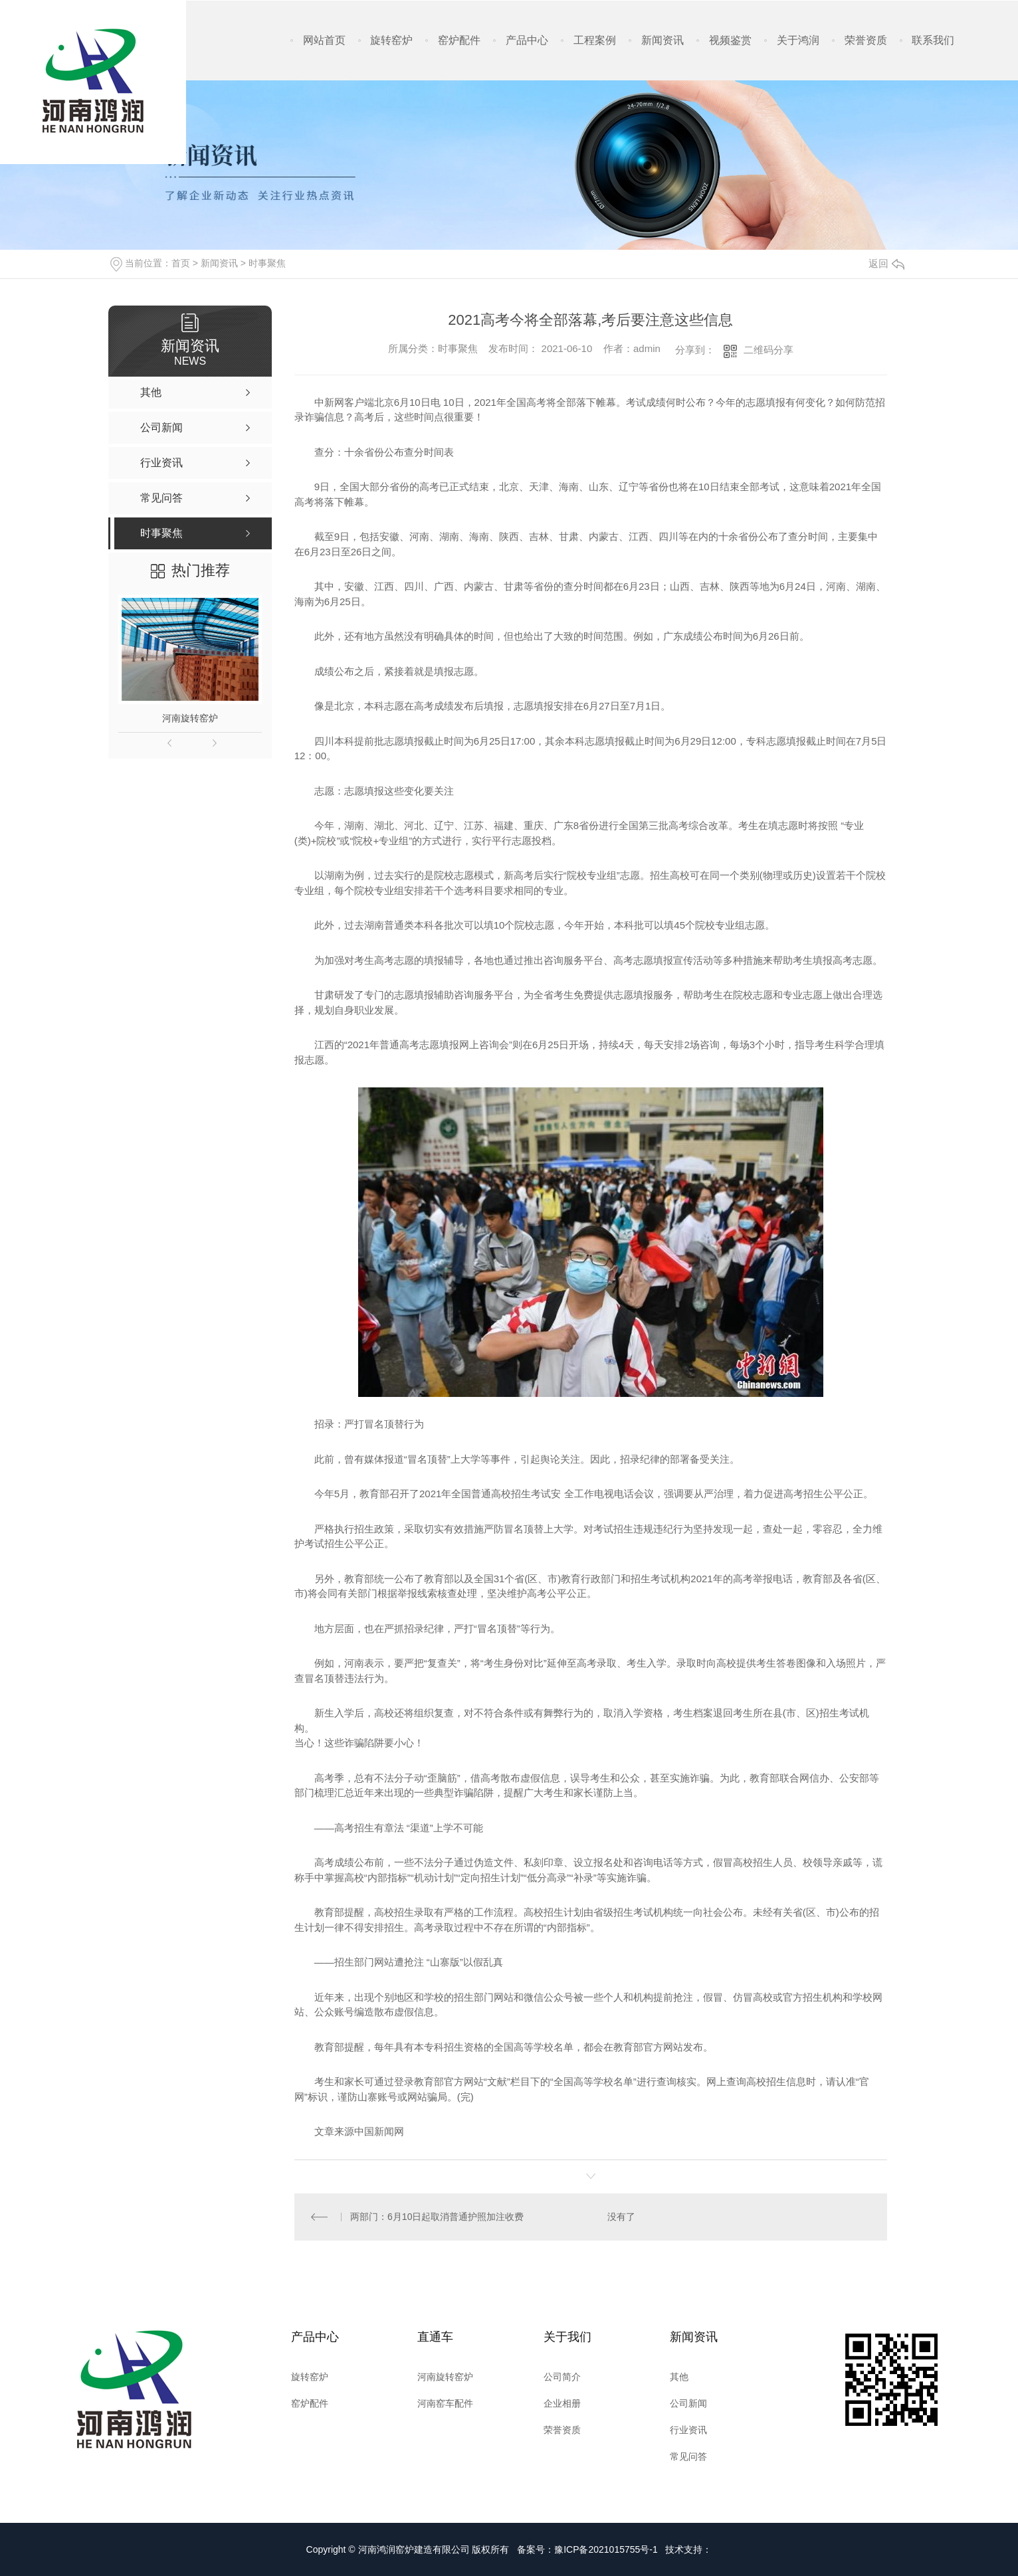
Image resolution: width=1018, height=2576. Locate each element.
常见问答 (688, 2456)
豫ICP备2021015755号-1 (606, 2549)
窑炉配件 (459, 40)
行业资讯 (688, 2430)
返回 (886, 263)
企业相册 (562, 2403)
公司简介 (562, 2376)
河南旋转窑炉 (190, 718)
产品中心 (527, 40)
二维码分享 (768, 349)
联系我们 (933, 40)
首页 (180, 263)
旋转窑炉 (391, 40)
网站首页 (324, 40)
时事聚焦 (267, 263)
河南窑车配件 (445, 2403)
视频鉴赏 (730, 40)
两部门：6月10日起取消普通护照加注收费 (437, 2216)
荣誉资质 (866, 40)
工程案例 (594, 40)
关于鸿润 (798, 40)
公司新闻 (688, 2403)
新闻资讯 (662, 40)
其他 (679, 2376)
